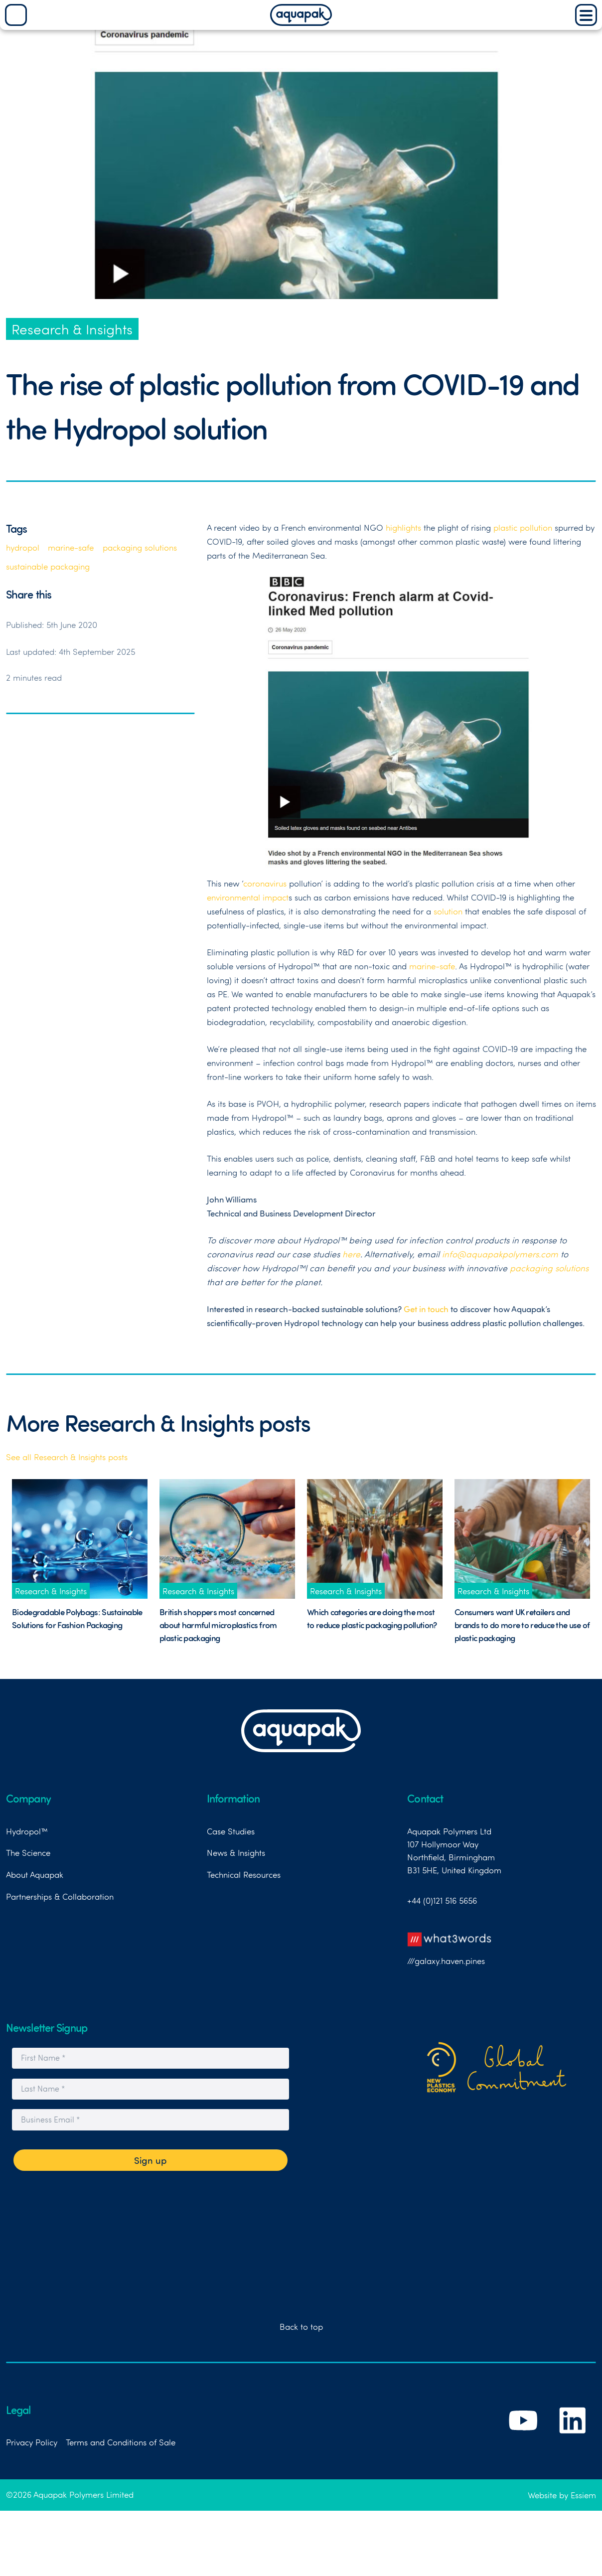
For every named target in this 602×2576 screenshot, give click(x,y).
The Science (28, 1852)
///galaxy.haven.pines (449, 1946)
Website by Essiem (562, 2494)
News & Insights (236, 1852)
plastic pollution (522, 527)
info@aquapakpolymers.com (500, 1253)
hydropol (22, 547)
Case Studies (231, 1830)
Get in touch (426, 1309)
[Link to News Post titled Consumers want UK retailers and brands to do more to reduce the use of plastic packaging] (522, 1539)
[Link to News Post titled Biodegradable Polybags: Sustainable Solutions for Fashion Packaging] (80, 1539)
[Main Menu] (586, 15)
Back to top (301, 2326)
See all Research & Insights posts (67, 1456)
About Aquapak (34, 1874)
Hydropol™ (27, 1830)
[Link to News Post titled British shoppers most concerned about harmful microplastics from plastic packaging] (227, 1539)
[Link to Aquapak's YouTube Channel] (524, 2440)
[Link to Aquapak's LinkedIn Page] (572, 2440)
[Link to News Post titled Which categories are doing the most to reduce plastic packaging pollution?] (375, 1539)
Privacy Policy (31, 2441)
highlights (403, 527)
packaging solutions (140, 547)
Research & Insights (72, 329)
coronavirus (265, 883)
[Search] (16, 15)
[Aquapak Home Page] (301, 22)
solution (448, 911)
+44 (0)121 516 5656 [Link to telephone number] (442, 1900)
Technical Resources (244, 1874)
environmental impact (248, 897)
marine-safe (71, 547)
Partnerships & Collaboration (60, 1896)
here (351, 1253)
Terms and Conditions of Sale (120, 2441)
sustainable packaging (48, 566)
